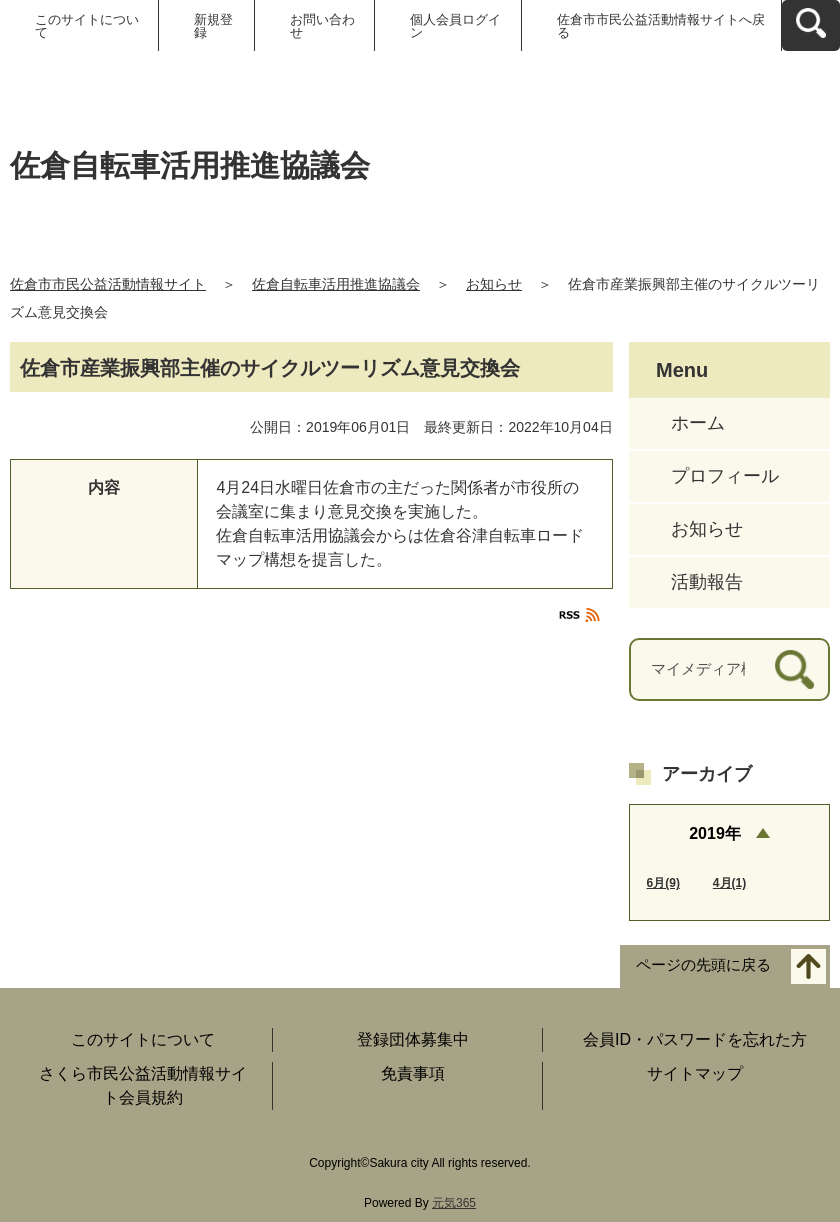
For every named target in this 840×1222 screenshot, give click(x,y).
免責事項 (413, 1073)
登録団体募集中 (413, 1039)
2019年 (715, 833)
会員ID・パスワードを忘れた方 (695, 1039)
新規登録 (213, 26)
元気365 (454, 1203)
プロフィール (725, 476)
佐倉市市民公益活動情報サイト (108, 284)
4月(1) (729, 883)
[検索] (794, 669)
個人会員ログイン (455, 26)
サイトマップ (695, 1073)
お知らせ (494, 284)
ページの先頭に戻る (703, 965)
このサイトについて (87, 26)
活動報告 (707, 582)
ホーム (698, 423)
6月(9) (663, 883)
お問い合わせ (322, 26)
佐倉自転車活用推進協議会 (336, 284)
